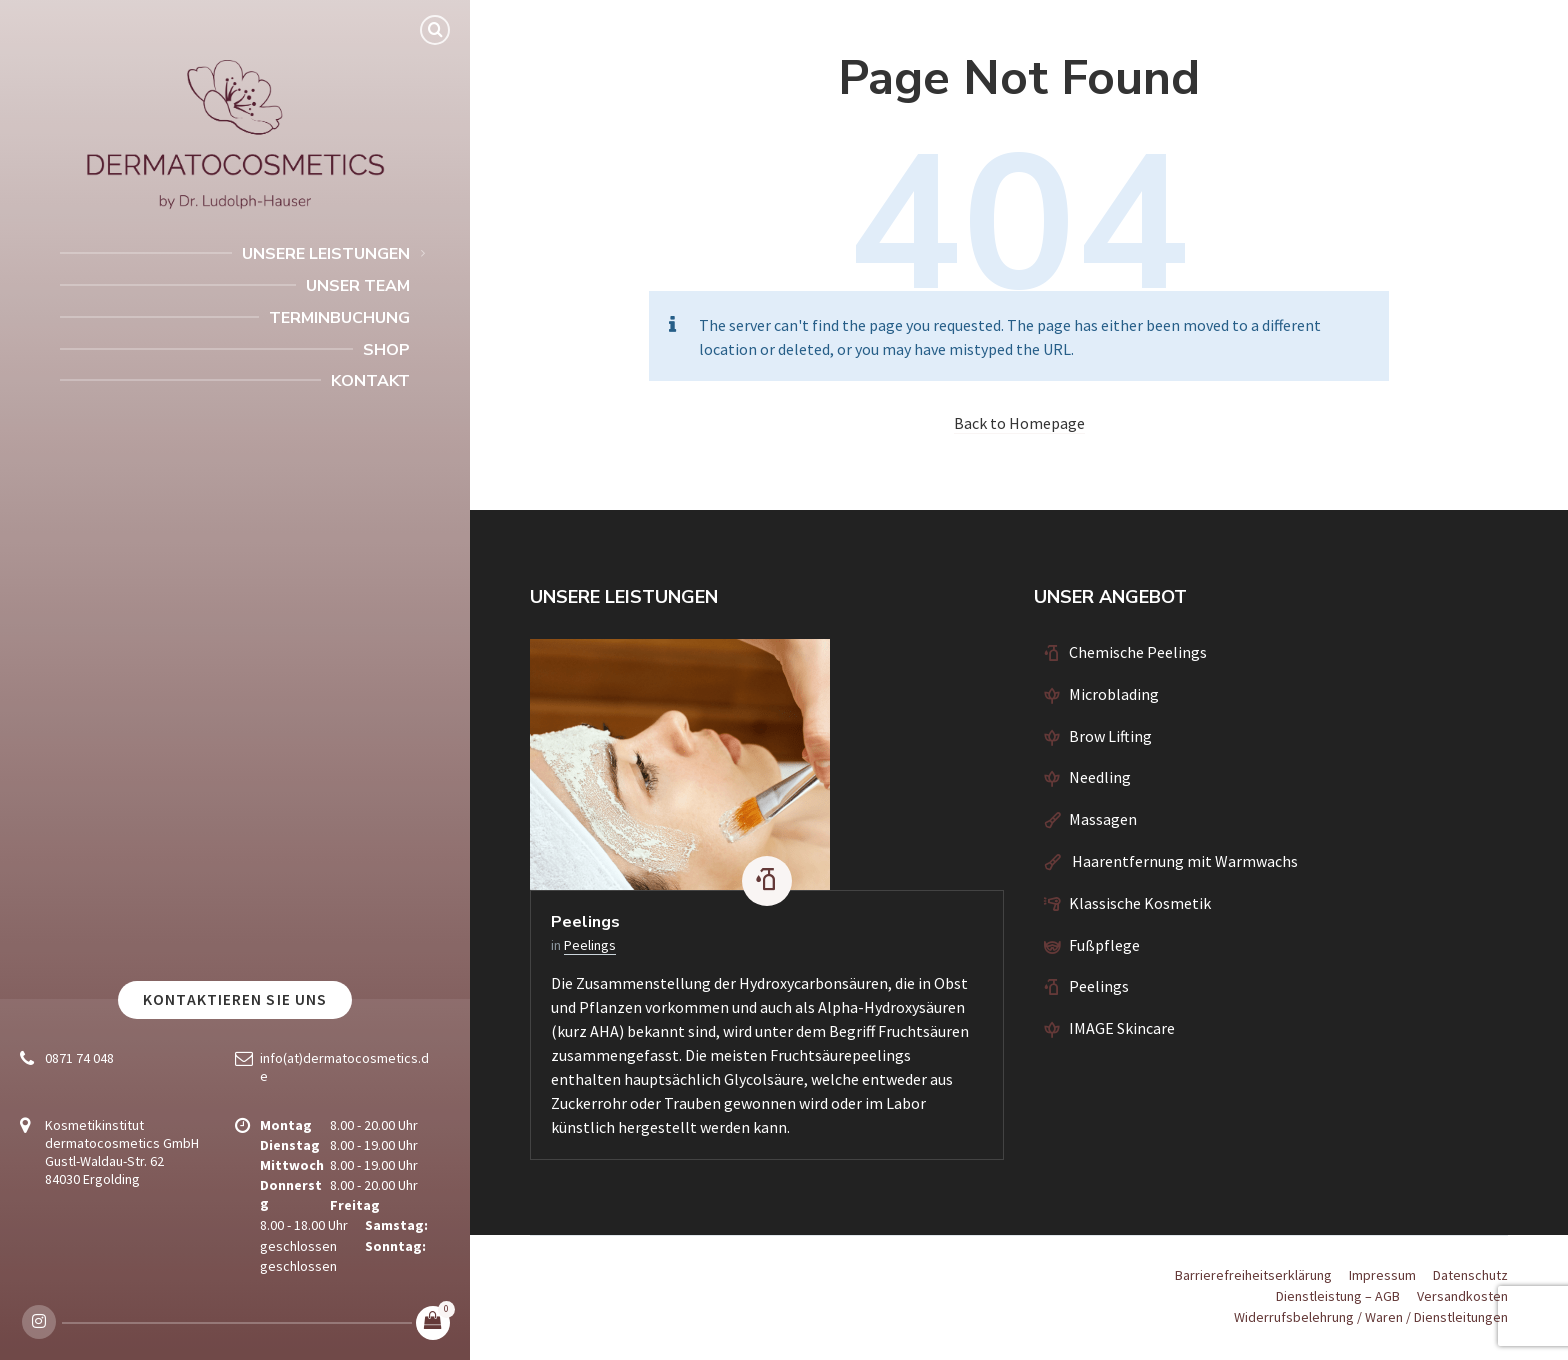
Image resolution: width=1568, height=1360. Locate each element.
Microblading (1114, 694)
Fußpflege (1104, 945)
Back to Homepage (1019, 423)
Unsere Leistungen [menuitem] (326, 254)
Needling (1100, 777)
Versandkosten (1462, 1296)
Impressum (1382, 1275)
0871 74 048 (79, 1058)
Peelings (585, 922)
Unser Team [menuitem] (358, 286)
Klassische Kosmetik (1140, 903)
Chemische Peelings (1138, 652)
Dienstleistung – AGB (1338, 1296)
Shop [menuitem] (386, 350)
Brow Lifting (1110, 736)
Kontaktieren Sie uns (235, 999)
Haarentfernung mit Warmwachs (1183, 861)
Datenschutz (1470, 1275)
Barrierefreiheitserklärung (1253, 1275)
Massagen (1103, 819)
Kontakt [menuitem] (370, 381)
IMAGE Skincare (1122, 1028)
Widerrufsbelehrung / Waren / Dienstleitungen (1371, 1317)
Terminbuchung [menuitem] (339, 318)
